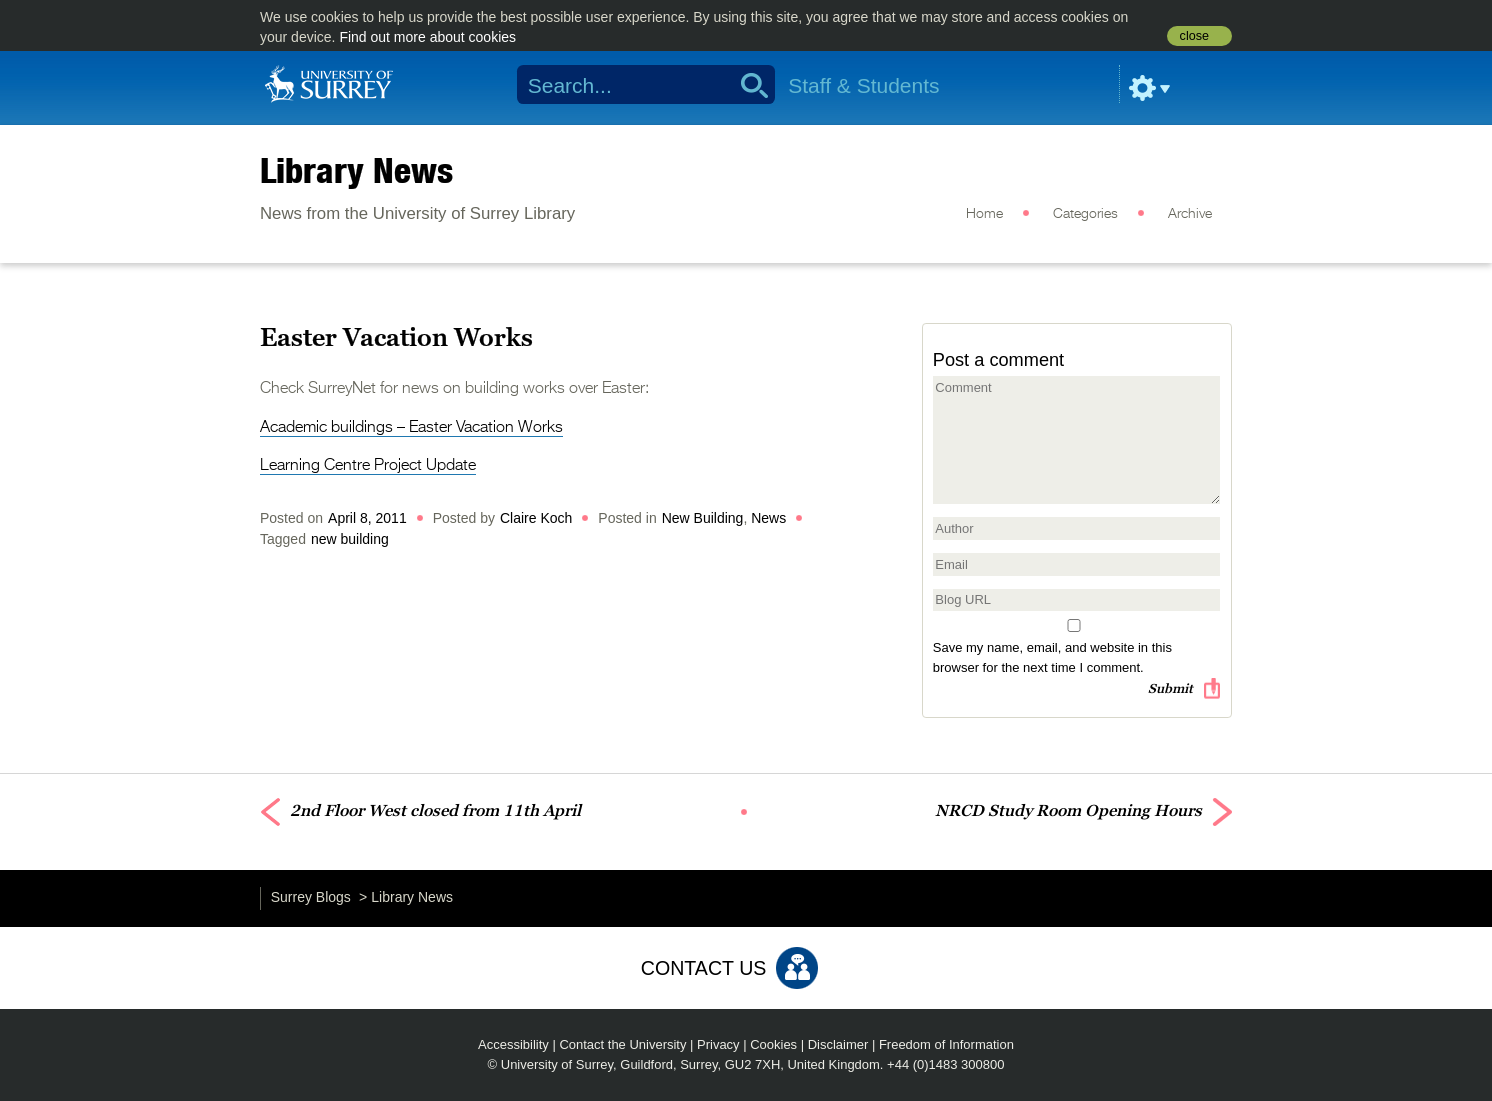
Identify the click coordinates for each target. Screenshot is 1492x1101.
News (768, 518)
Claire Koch (536, 518)
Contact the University (622, 1044)
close (1194, 36)
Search (747, 85)
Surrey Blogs (311, 897)
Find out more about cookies (427, 37)
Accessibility (513, 1044)
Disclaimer (838, 1044)
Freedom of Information (946, 1044)
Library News (356, 170)
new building (350, 539)
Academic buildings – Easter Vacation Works (411, 428)
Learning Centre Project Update (368, 466)
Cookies (773, 1044)
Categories (1085, 214)
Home (984, 214)
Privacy (718, 1044)
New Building (703, 518)
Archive (1190, 214)
